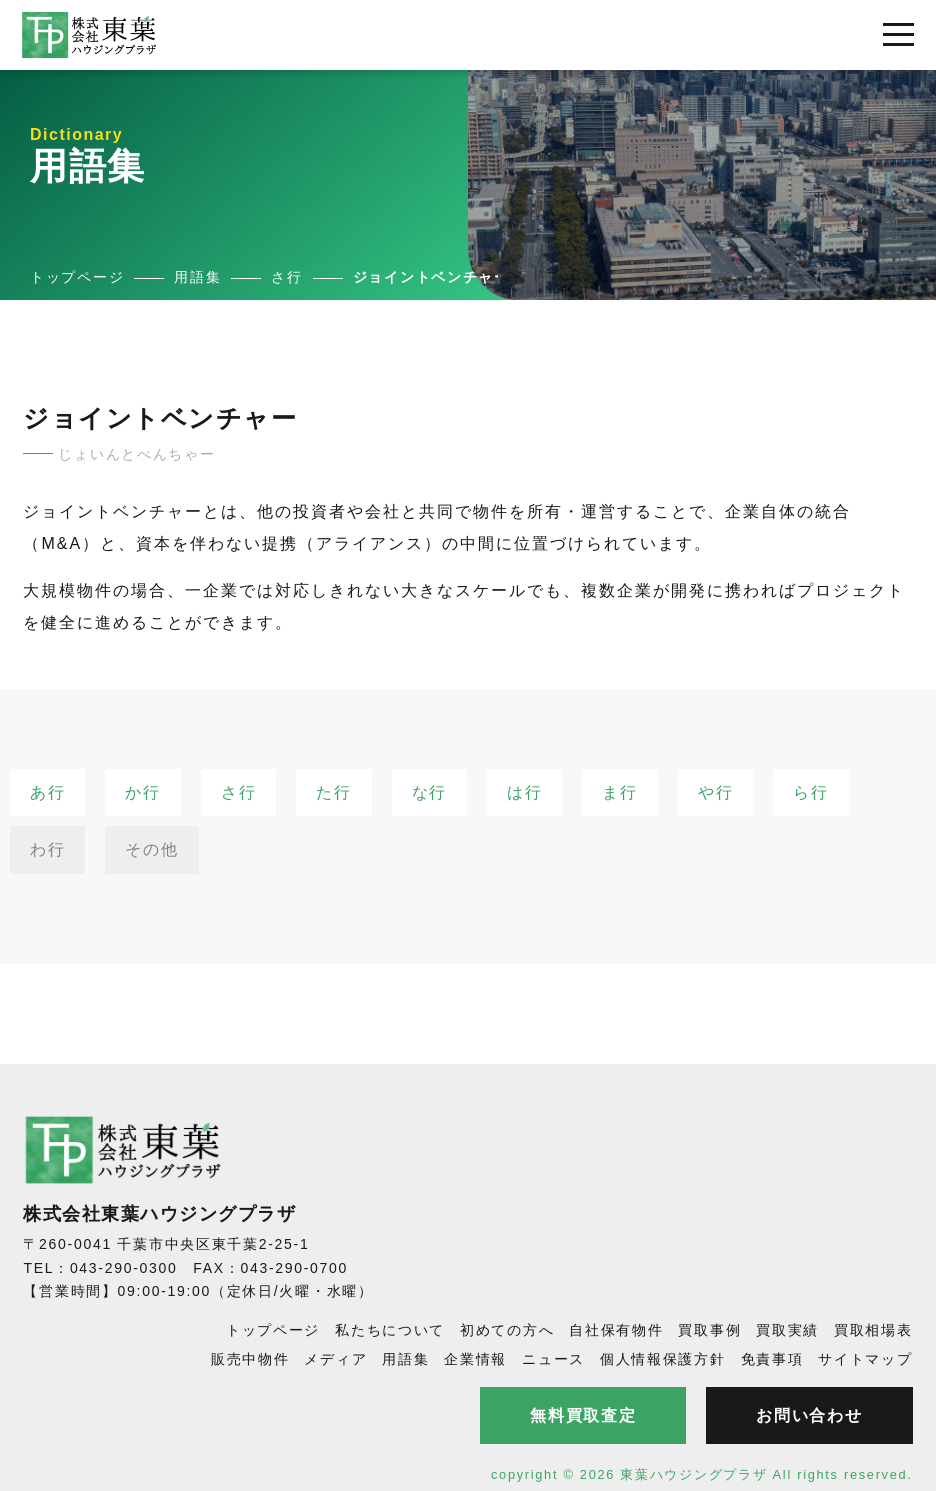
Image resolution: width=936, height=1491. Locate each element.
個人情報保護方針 (663, 1359)
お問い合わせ (809, 1415)
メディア (335, 1359)
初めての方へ (507, 1330)
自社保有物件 (616, 1330)
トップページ (273, 1330)
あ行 (47, 792)
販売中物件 (250, 1359)
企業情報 (475, 1359)
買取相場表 (873, 1330)
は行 (524, 792)
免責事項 (772, 1359)
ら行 (810, 792)
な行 (429, 792)
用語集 (405, 1359)
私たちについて (390, 1330)
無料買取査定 (583, 1415)
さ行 (238, 792)
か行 (142, 792)
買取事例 (709, 1330)
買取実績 (787, 1330)
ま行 (619, 792)
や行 (715, 792)
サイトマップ (865, 1359)
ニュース (553, 1359)
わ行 (47, 849)
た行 (333, 792)
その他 (151, 849)
